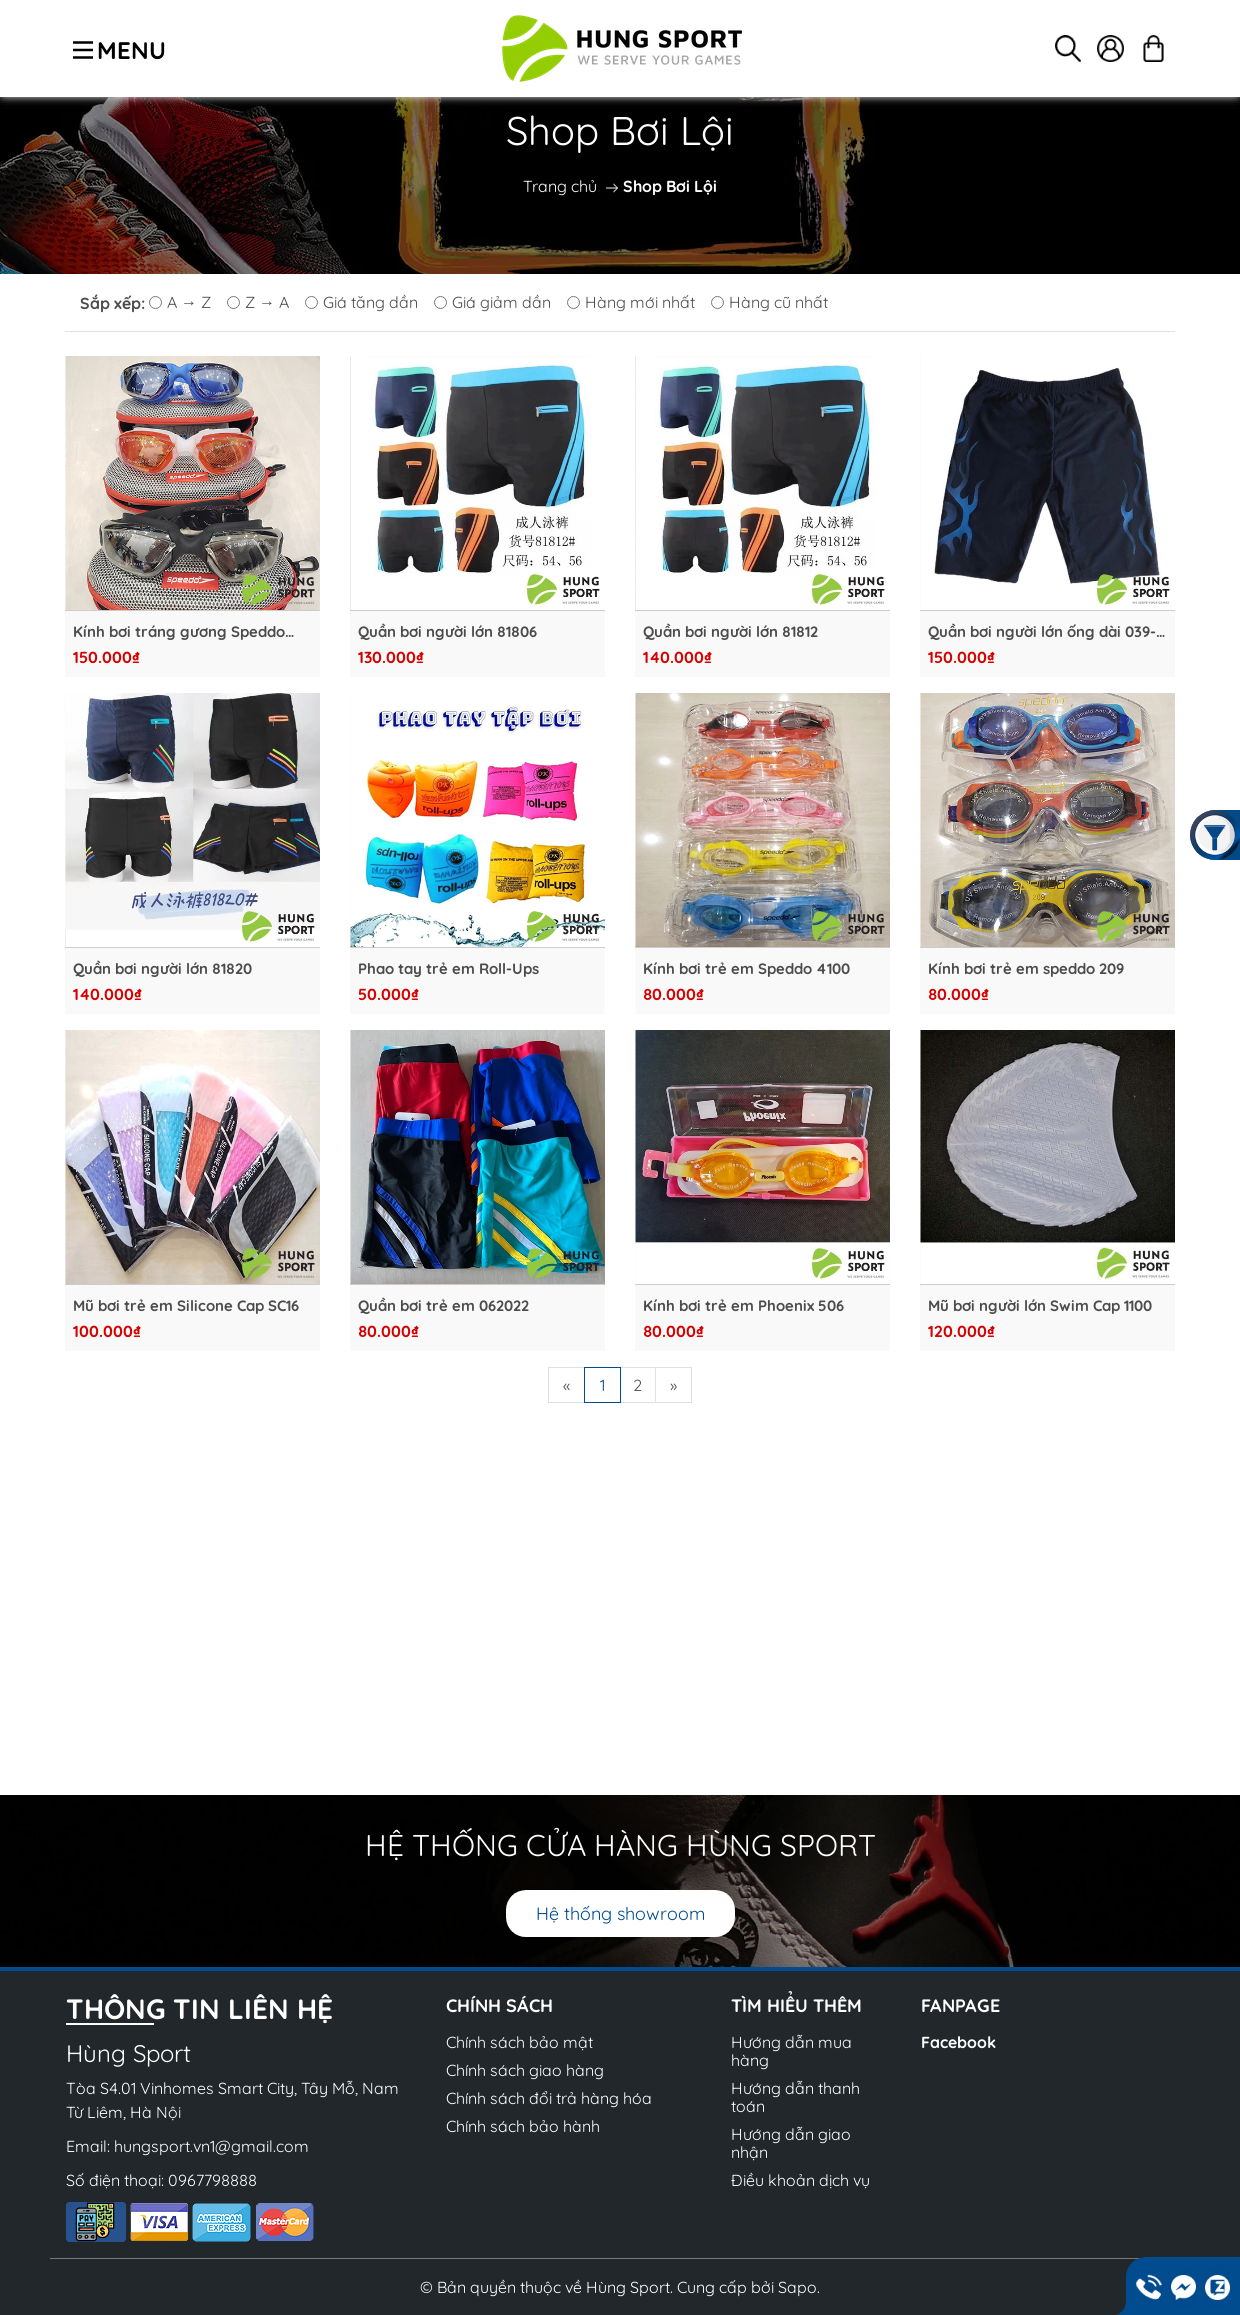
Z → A (258, 302)
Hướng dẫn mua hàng (791, 2051)
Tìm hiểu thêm (796, 2005)
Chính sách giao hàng (525, 2070)
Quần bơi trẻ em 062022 (443, 1306)
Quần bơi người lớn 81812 (730, 632)
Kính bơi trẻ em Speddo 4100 (746, 969)
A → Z (180, 302)
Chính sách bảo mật (519, 2042)
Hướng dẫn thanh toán (795, 2097)
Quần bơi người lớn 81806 (447, 632)
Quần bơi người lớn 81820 (162, 969)
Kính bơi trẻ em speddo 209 (1026, 969)
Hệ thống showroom (620, 1913)
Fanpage (960, 2005)
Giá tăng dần (361, 302)
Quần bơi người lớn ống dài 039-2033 (1042, 632)
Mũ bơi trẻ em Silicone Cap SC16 (186, 1306)
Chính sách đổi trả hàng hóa (549, 2098)
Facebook (958, 2042)
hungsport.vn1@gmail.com (211, 2146)
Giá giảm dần (492, 302)
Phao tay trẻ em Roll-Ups (448, 969)
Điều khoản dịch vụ (800, 2180)
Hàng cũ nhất (769, 302)
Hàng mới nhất (631, 302)
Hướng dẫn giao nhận (791, 2143)
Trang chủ (560, 186)
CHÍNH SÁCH (499, 2005)
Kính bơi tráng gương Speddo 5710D (179, 632)
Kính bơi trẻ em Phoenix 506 (743, 1306)
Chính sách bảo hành (523, 2126)
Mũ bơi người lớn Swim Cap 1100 (1040, 1306)
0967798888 (212, 2180)
